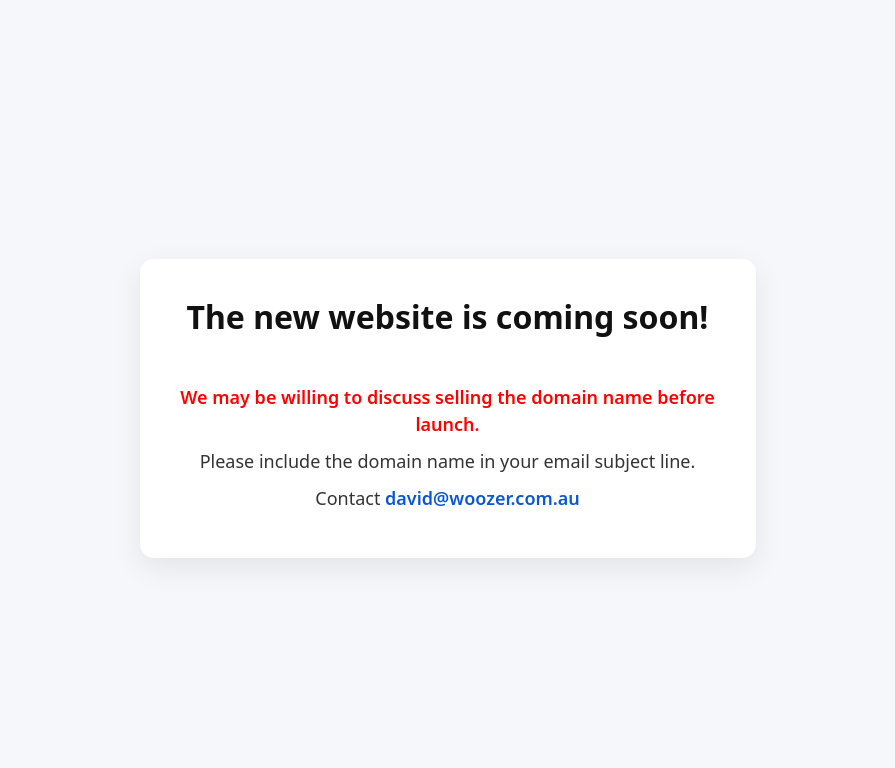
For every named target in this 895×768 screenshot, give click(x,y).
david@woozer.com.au (482, 498)
